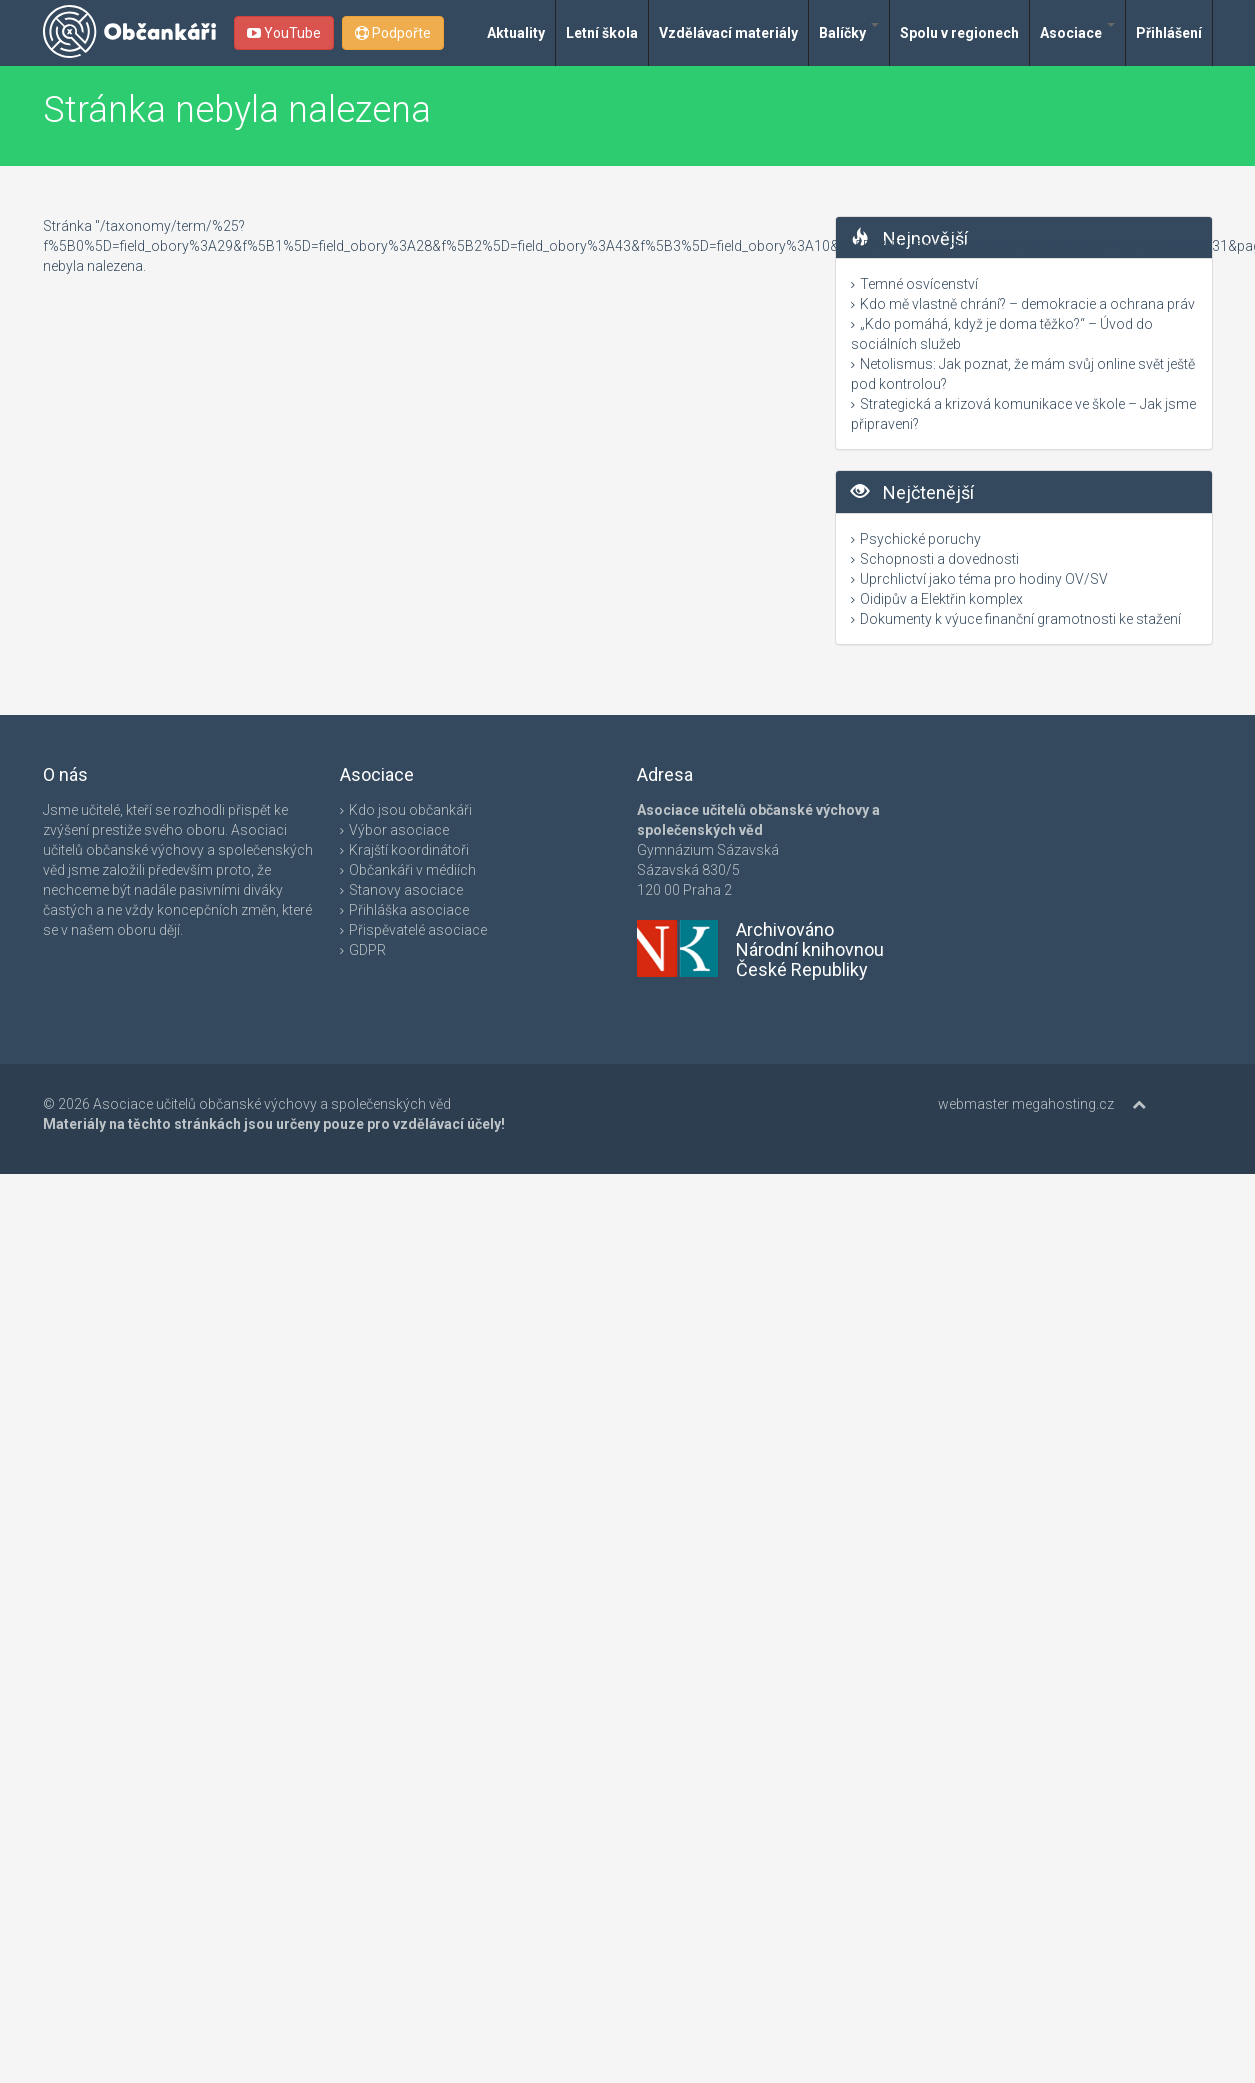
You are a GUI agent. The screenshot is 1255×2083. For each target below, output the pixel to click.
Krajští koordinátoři (409, 850)
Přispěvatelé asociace (418, 930)
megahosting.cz (1063, 1104)
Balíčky (849, 32)
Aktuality (516, 33)
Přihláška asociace (409, 910)
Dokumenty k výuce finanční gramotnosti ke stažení (1020, 619)
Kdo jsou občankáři (410, 810)
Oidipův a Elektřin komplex (941, 599)
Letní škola (602, 33)
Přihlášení (1169, 33)
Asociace (1077, 32)
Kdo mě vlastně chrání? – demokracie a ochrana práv (1027, 304)
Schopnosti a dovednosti (939, 559)
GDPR (367, 950)
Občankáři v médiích (412, 870)
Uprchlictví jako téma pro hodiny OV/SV (984, 579)
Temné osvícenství (919, 284)
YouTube (284, 33)
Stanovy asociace (406, 890)
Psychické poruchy (920, 539)
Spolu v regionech (959, 33)
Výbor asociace (399, 830)
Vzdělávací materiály (728, 33)
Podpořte (393, 33)
